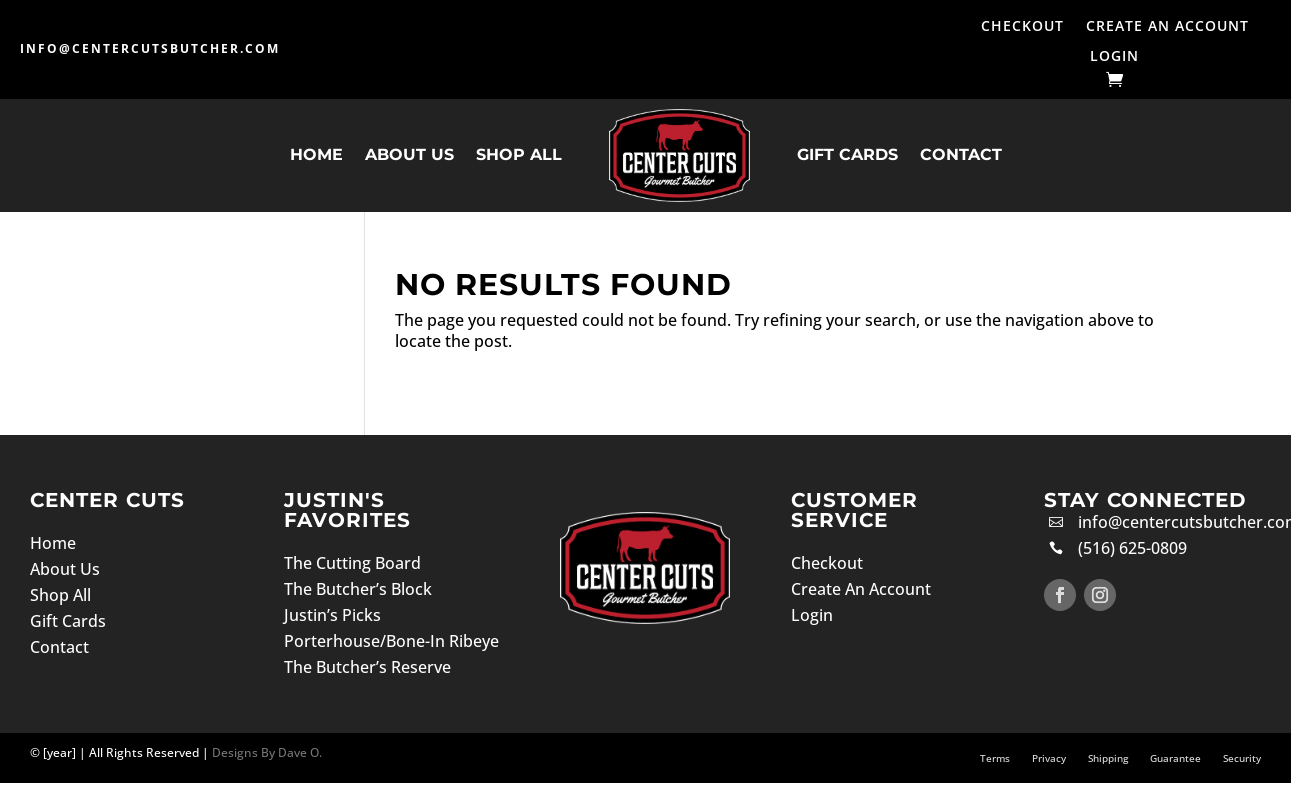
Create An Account (1167, 27)
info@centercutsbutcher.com (150, 48)
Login (1114, 57)
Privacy (1049, 758)
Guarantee (1175, 758)
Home (316, 154)
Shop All (519, 154)
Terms (995, 758)
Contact (961, 154)
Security (1242, 758)
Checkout (1022, 27)
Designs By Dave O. (265, 752)
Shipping (1108, 758)
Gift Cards (847, 154)
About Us (409, 154)
